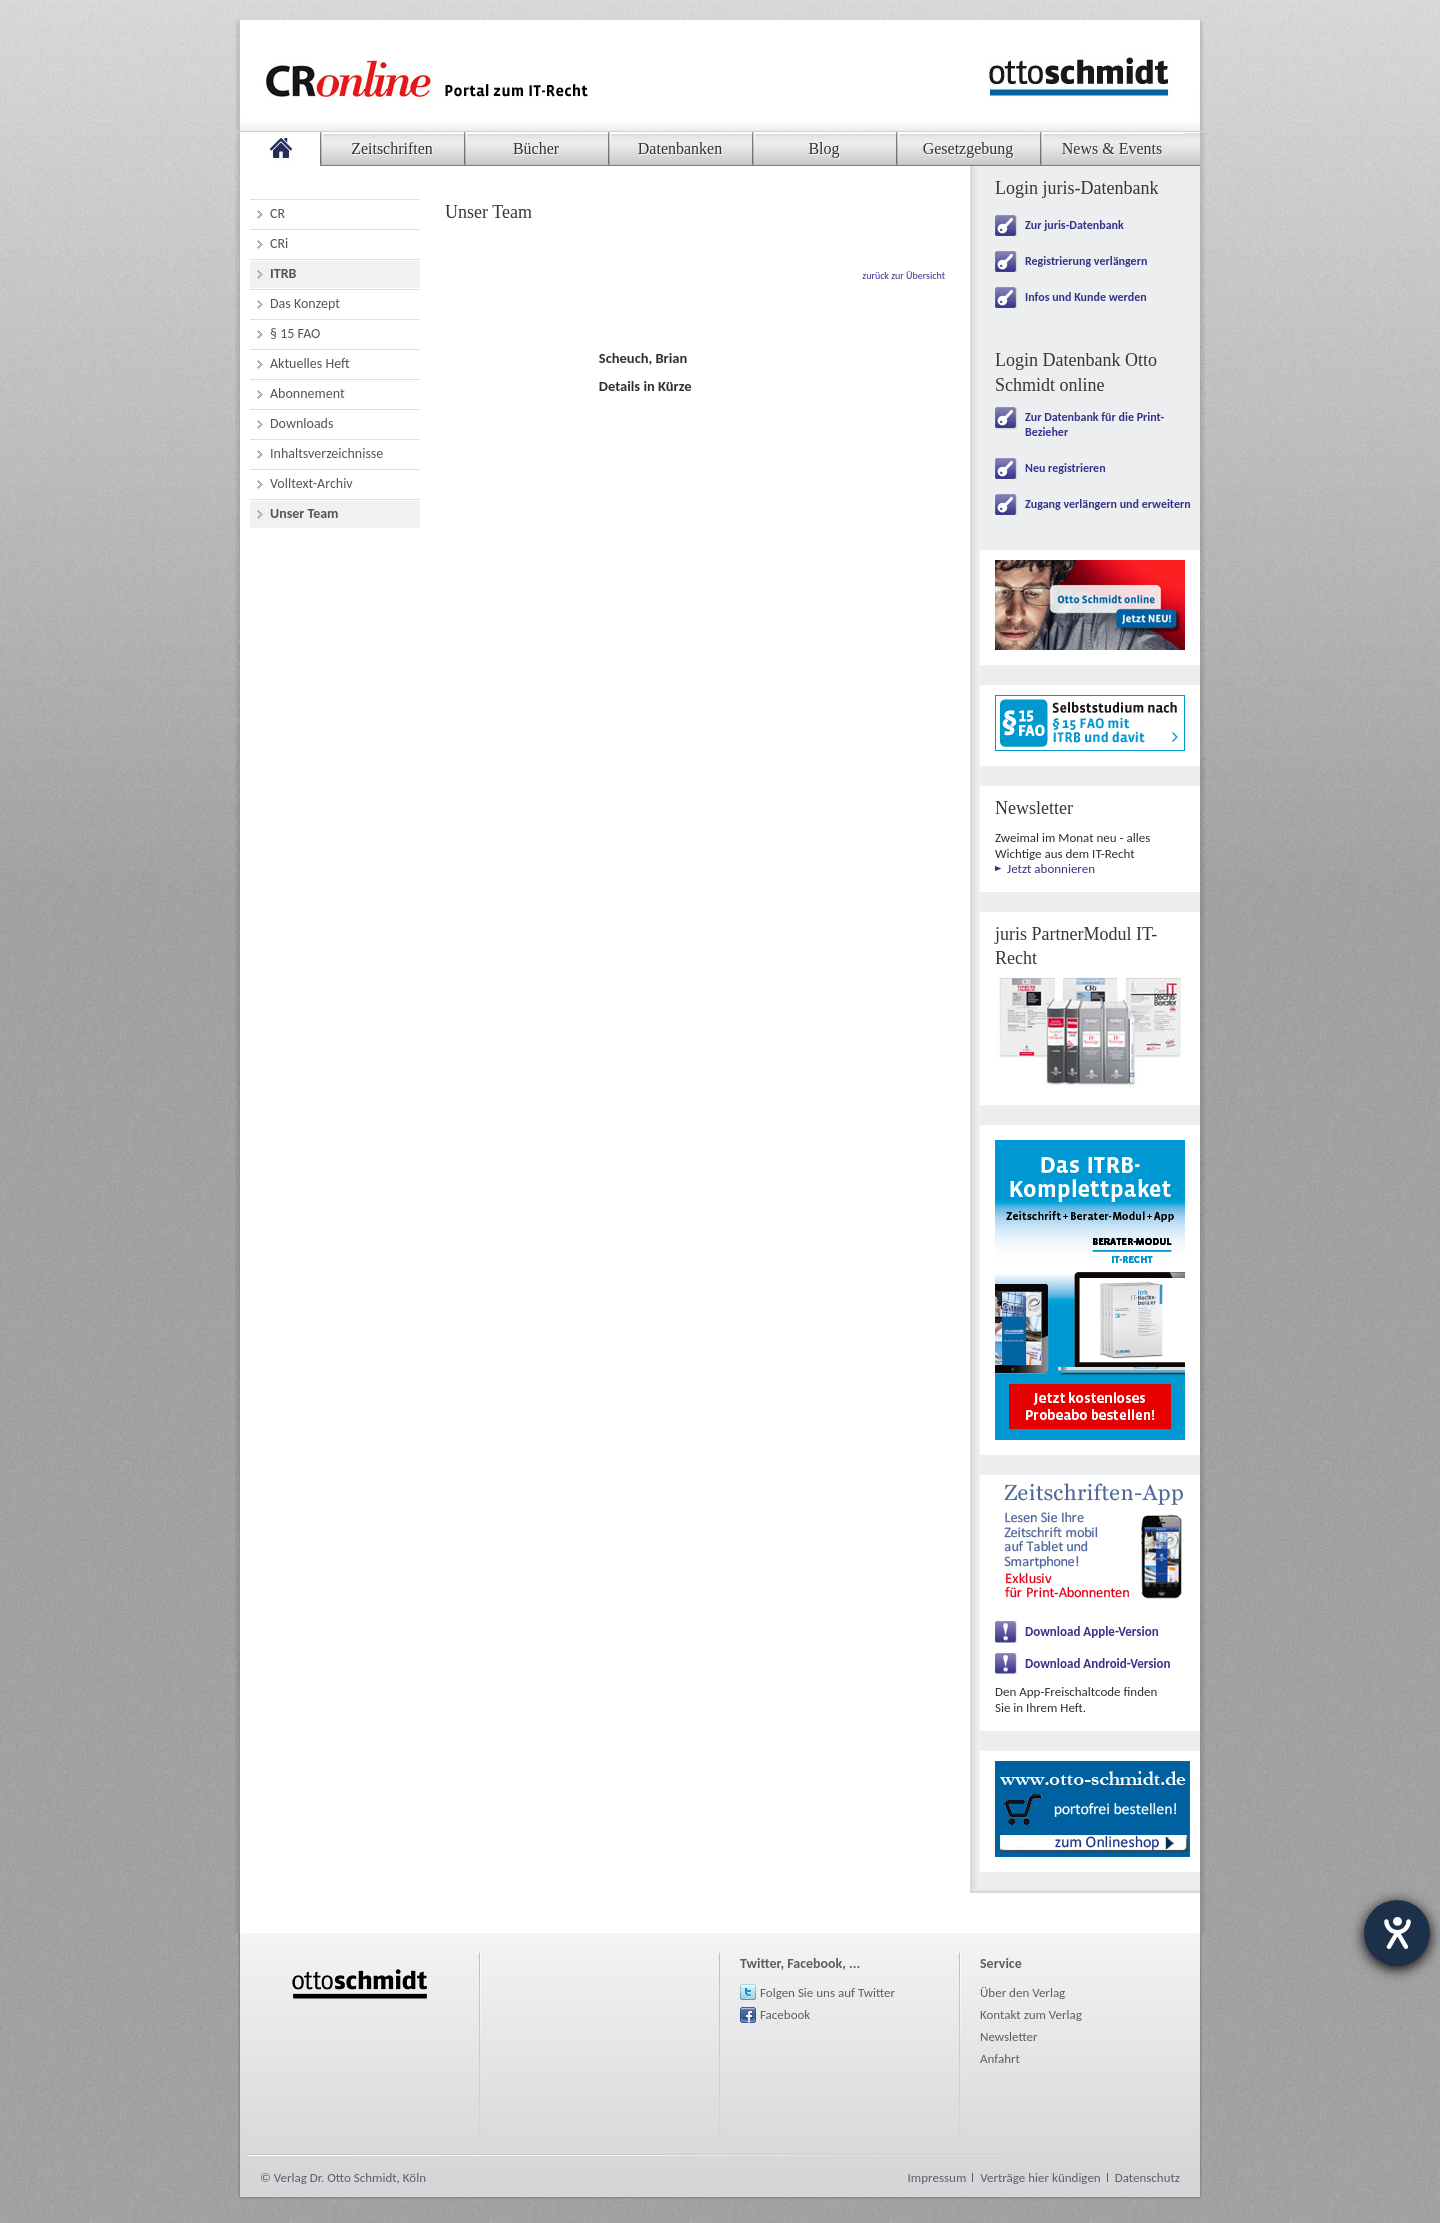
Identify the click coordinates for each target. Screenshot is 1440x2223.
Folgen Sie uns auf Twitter (827, 1992)
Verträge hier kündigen (1040, 2177)
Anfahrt (1000, 2058)
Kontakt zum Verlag (1031, 2014)
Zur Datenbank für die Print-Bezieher (1094, 424)
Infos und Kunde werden (1086, 297)
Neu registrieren (1065, 468)
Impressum (937, 2177)
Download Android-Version (1098, 1663)
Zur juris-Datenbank (1074, 225)
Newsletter (1009, 2036)
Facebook (785, 2014)
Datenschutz (1147, 2177)
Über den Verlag (1022, 1992)
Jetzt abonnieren (1051, 868)
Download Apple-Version (1092, 1631)
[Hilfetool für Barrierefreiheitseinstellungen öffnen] (1397, 1933)
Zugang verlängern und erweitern (1108, 504)
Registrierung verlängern (1086, 261)
